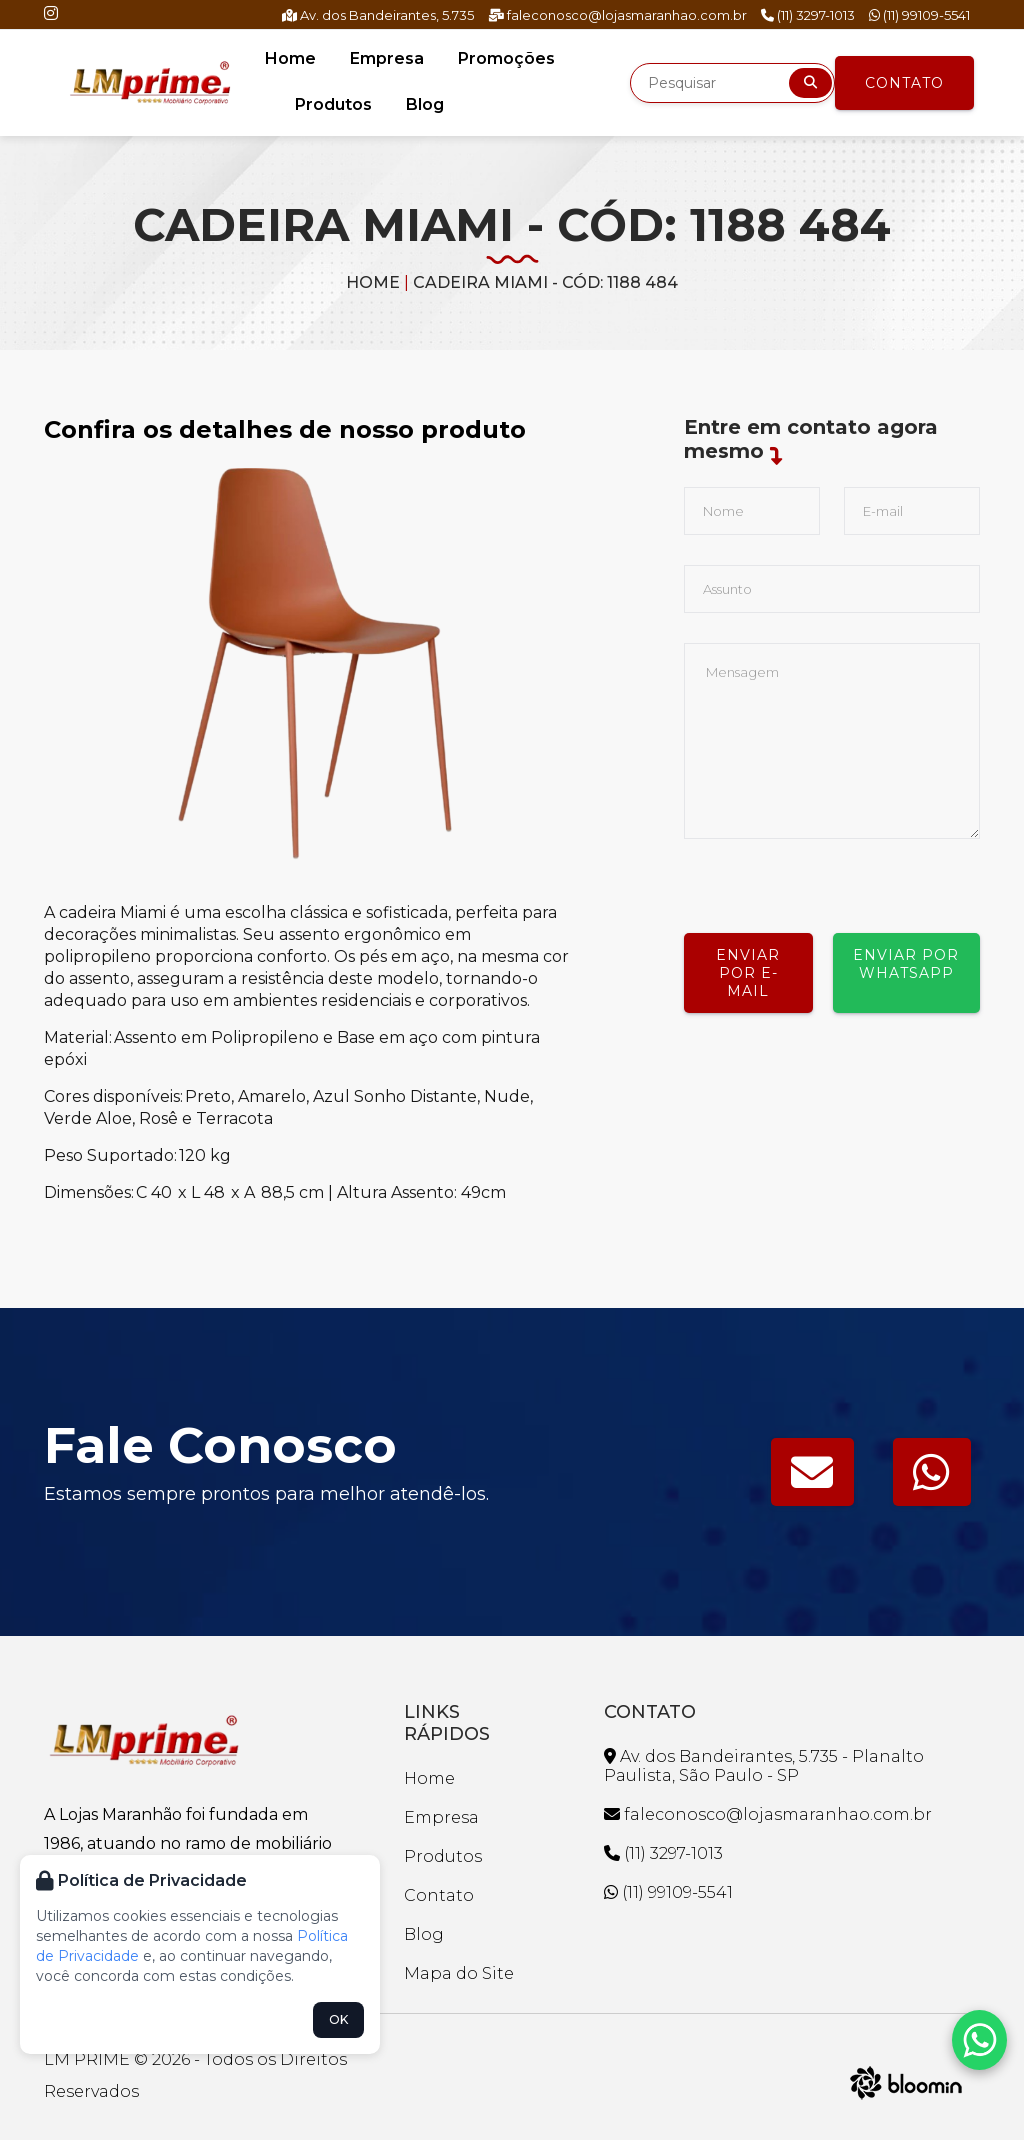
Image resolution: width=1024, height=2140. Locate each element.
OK (338, 2019)
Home (290, 58)
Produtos (333, 104)
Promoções (506, 58)
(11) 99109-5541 (919, 15)
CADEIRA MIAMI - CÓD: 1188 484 (545, 282)
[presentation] (836, 878)
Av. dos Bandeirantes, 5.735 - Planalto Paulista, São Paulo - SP (764, 1766)
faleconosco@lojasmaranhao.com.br (617, 15)
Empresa (387, 58)
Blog (425, 104)
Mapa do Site (459, 1973)
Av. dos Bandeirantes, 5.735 (378, 15)
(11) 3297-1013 (808, 15)
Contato (904, 83)
